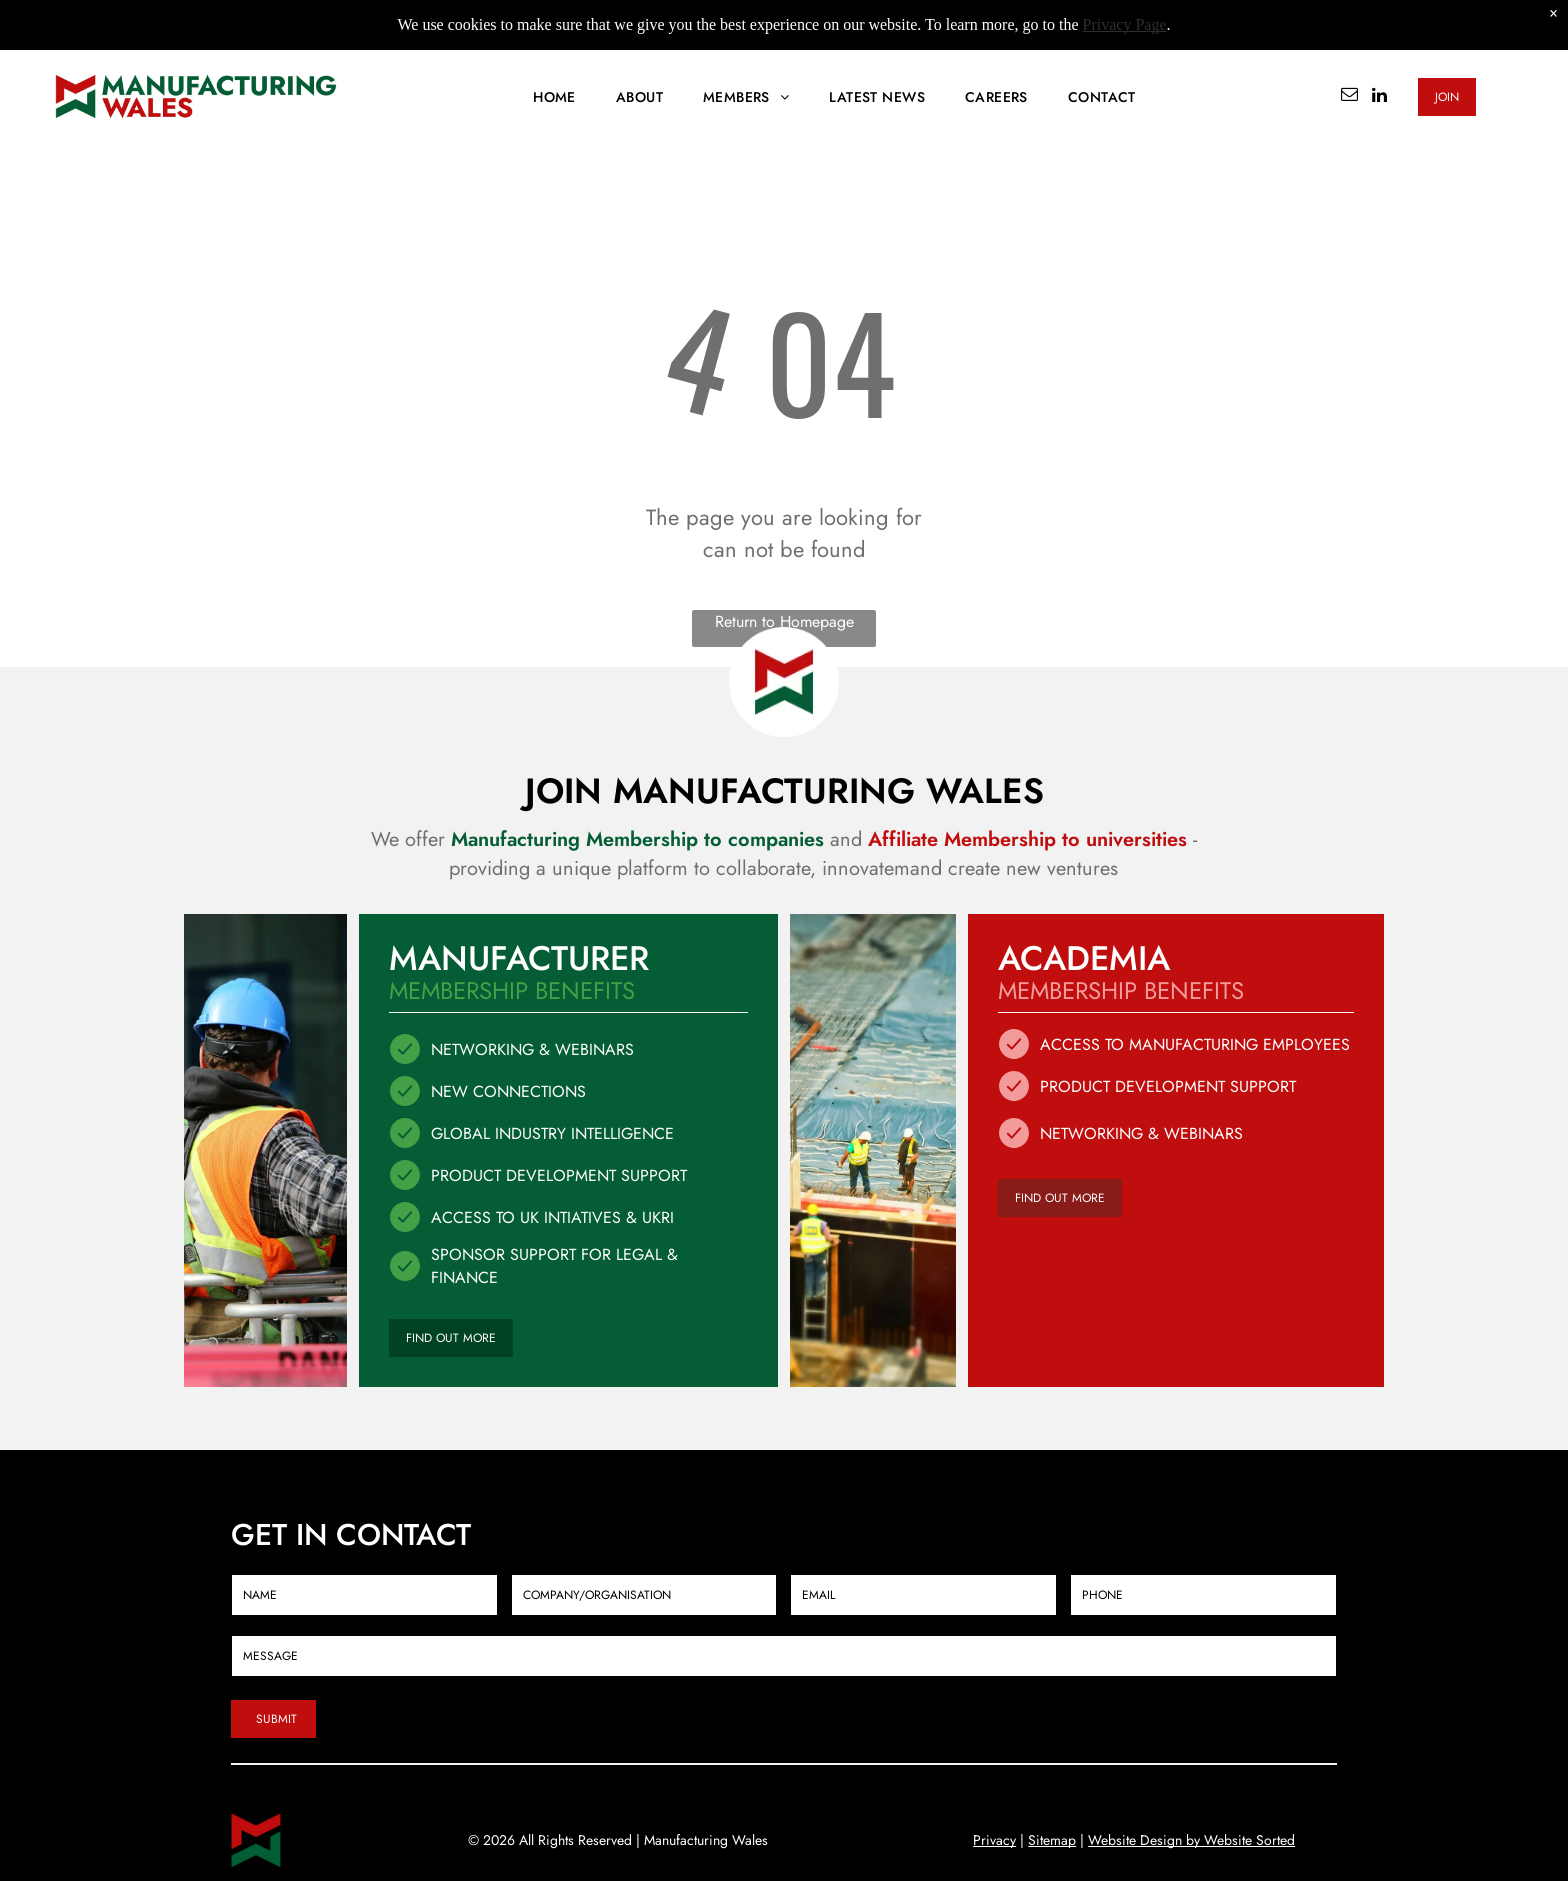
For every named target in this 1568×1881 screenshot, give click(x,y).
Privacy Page (1125, 24)
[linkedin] (1379, 97)
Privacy (994, 1840)
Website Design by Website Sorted (1191, 1840)
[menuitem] (554, 97)
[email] (1349, 97)
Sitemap (1052, 1840)
